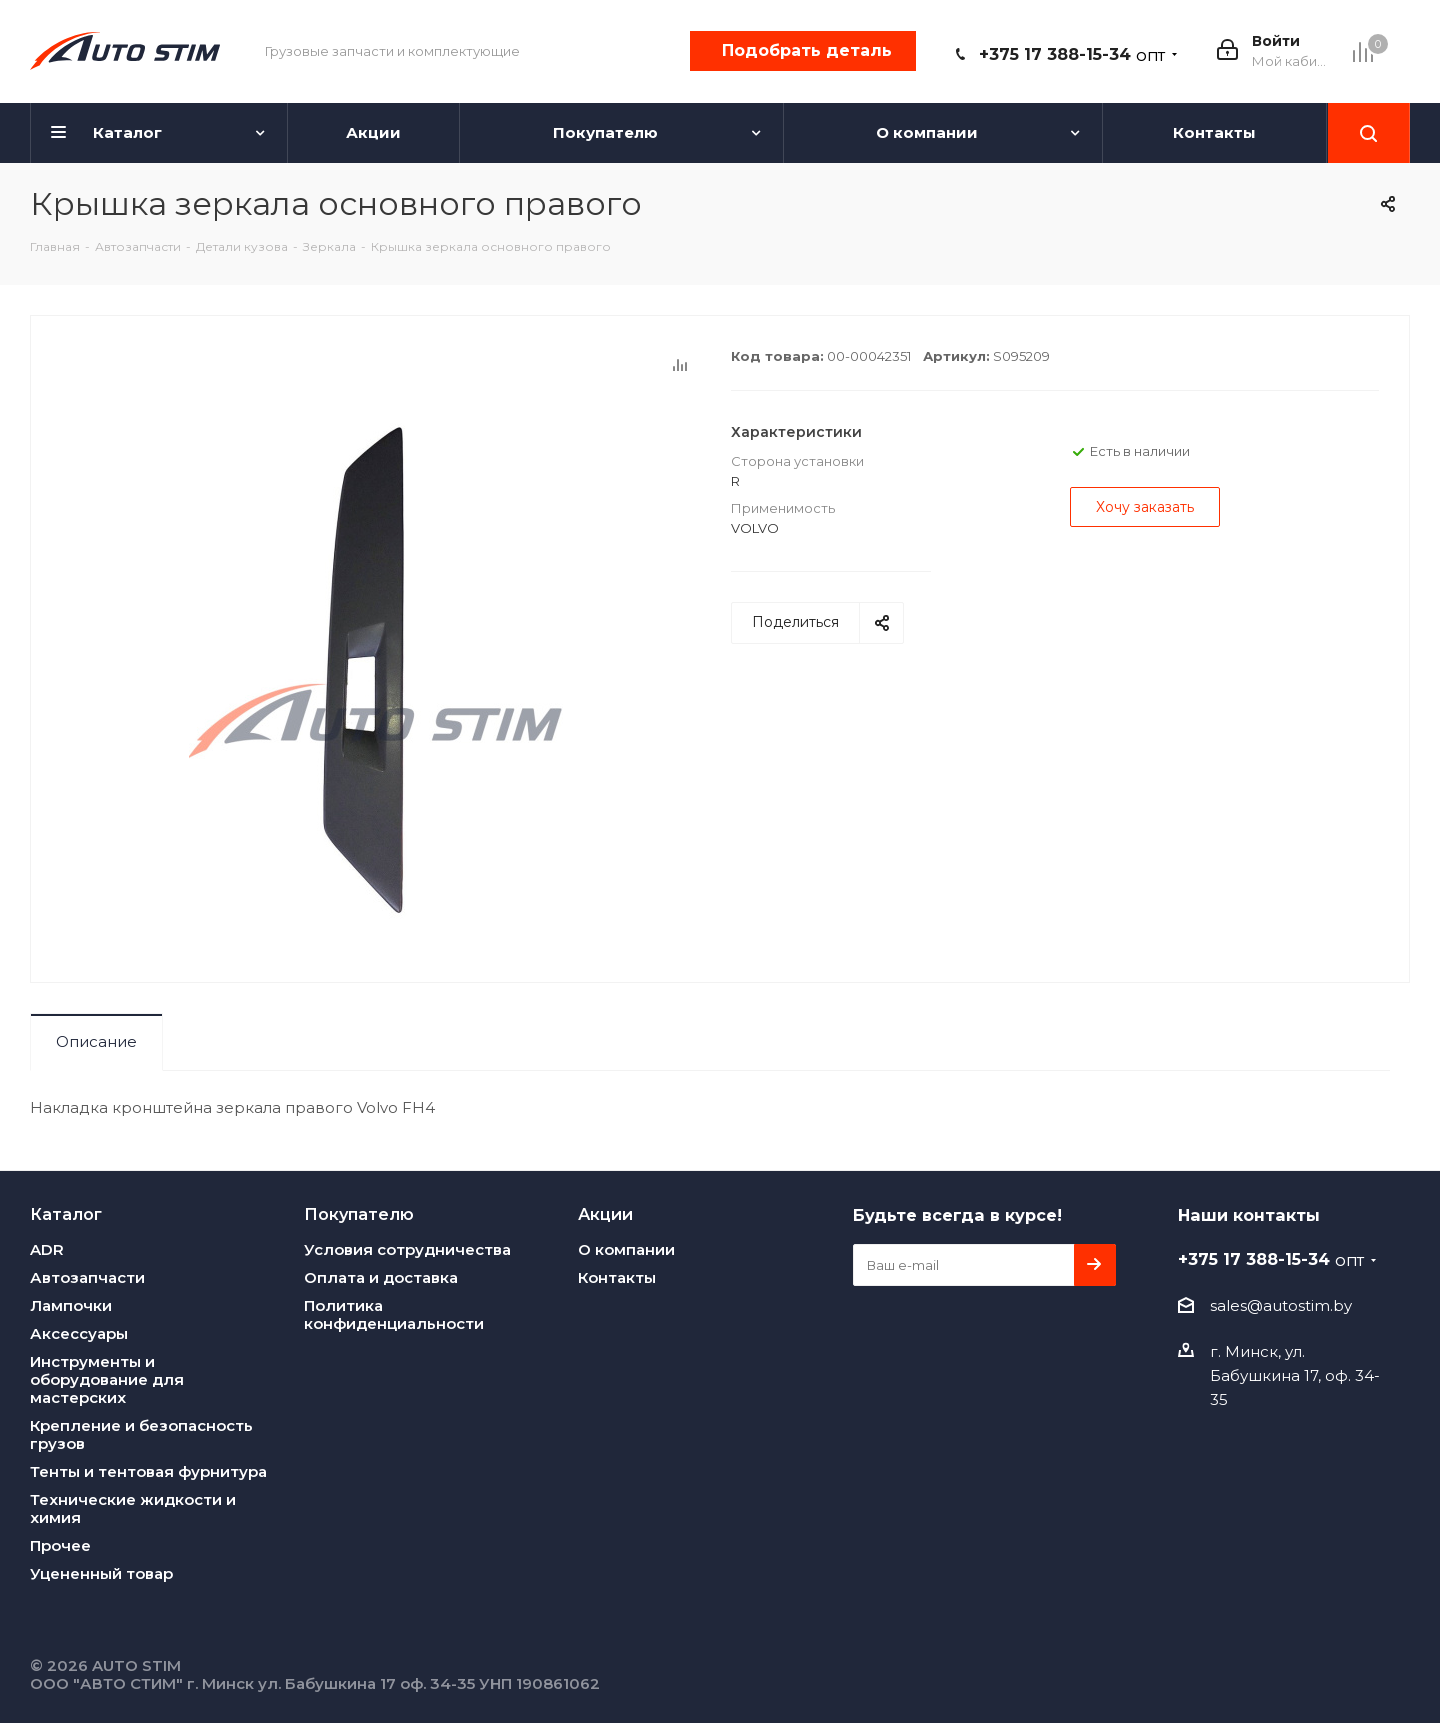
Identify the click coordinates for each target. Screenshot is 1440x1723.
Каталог (66, 1214)
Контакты (617, 1277)
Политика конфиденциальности (394, 1314)
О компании (626, 1249)
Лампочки (71, 1305)
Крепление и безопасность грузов (141, 1434)
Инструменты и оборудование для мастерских (107, 1379)
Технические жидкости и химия (133, 1508)
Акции (605, 1214)
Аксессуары (79, 1333)
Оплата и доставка (381, 1277)
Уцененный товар (101, 1573)
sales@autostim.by (1281, 1305)
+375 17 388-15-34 (1072, 54)
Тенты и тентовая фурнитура (148, 1471)
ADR (47, 1249)
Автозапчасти (87, 1277)
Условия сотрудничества (407, 1249)
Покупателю (359, 1214)
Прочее (60, 1545)
